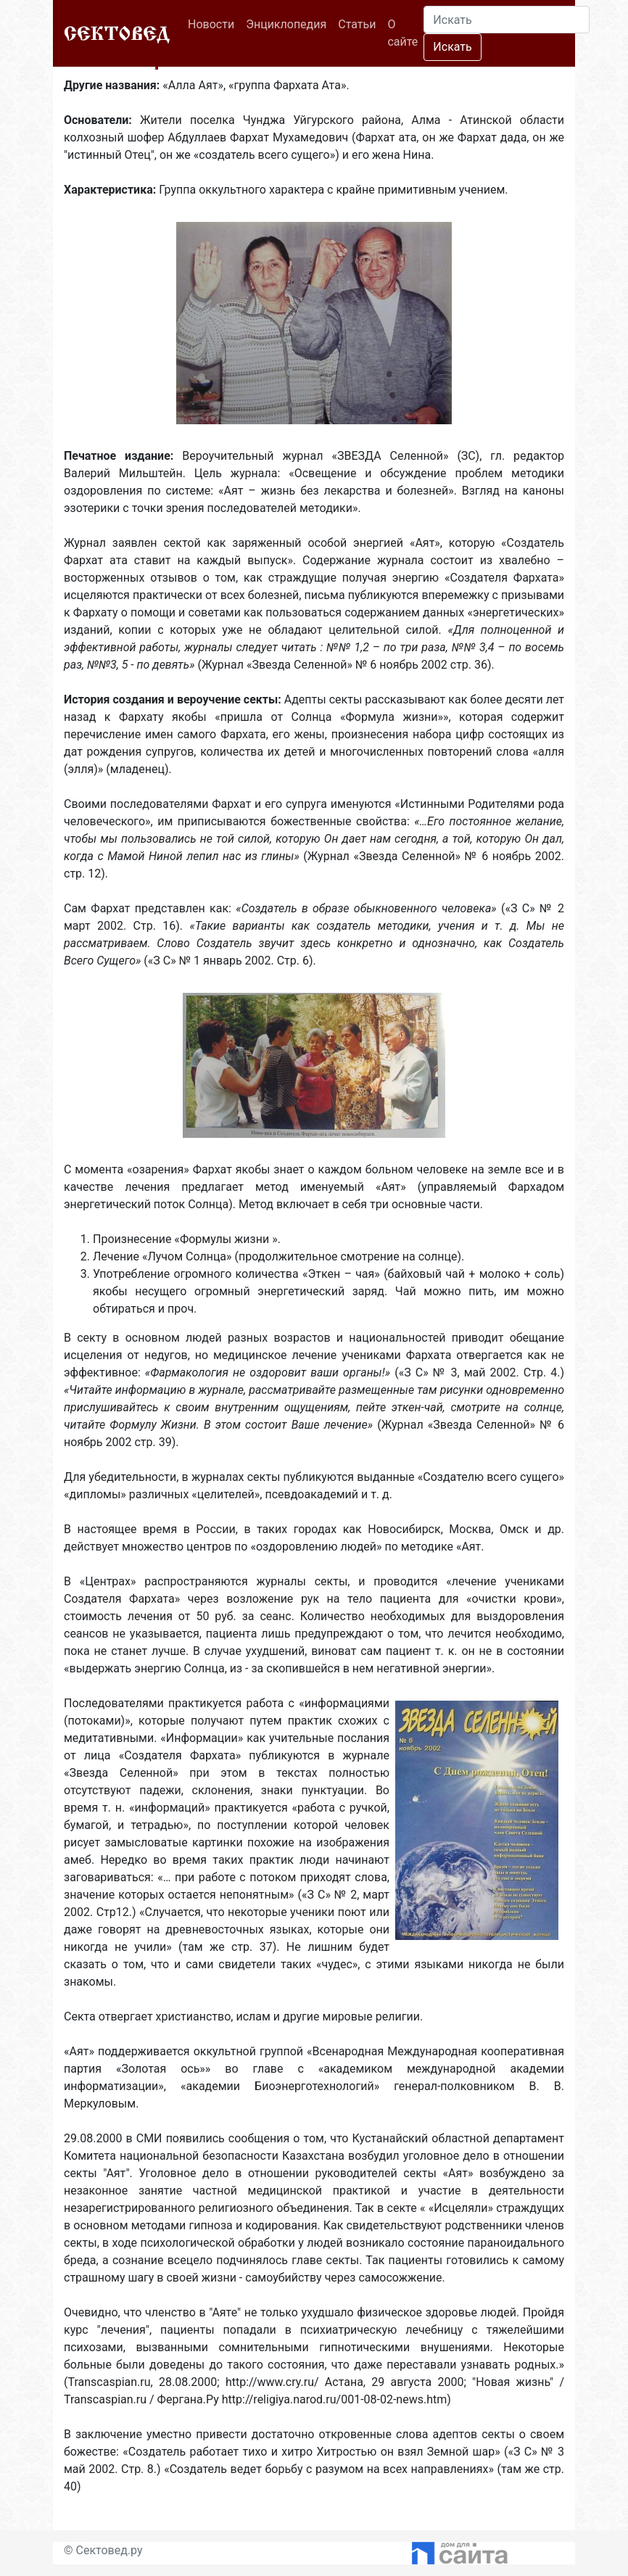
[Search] (507, 19)
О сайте (402, 33)
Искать (452, 47)
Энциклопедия (286, 24)
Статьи (357, 24)
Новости (214, 23)
